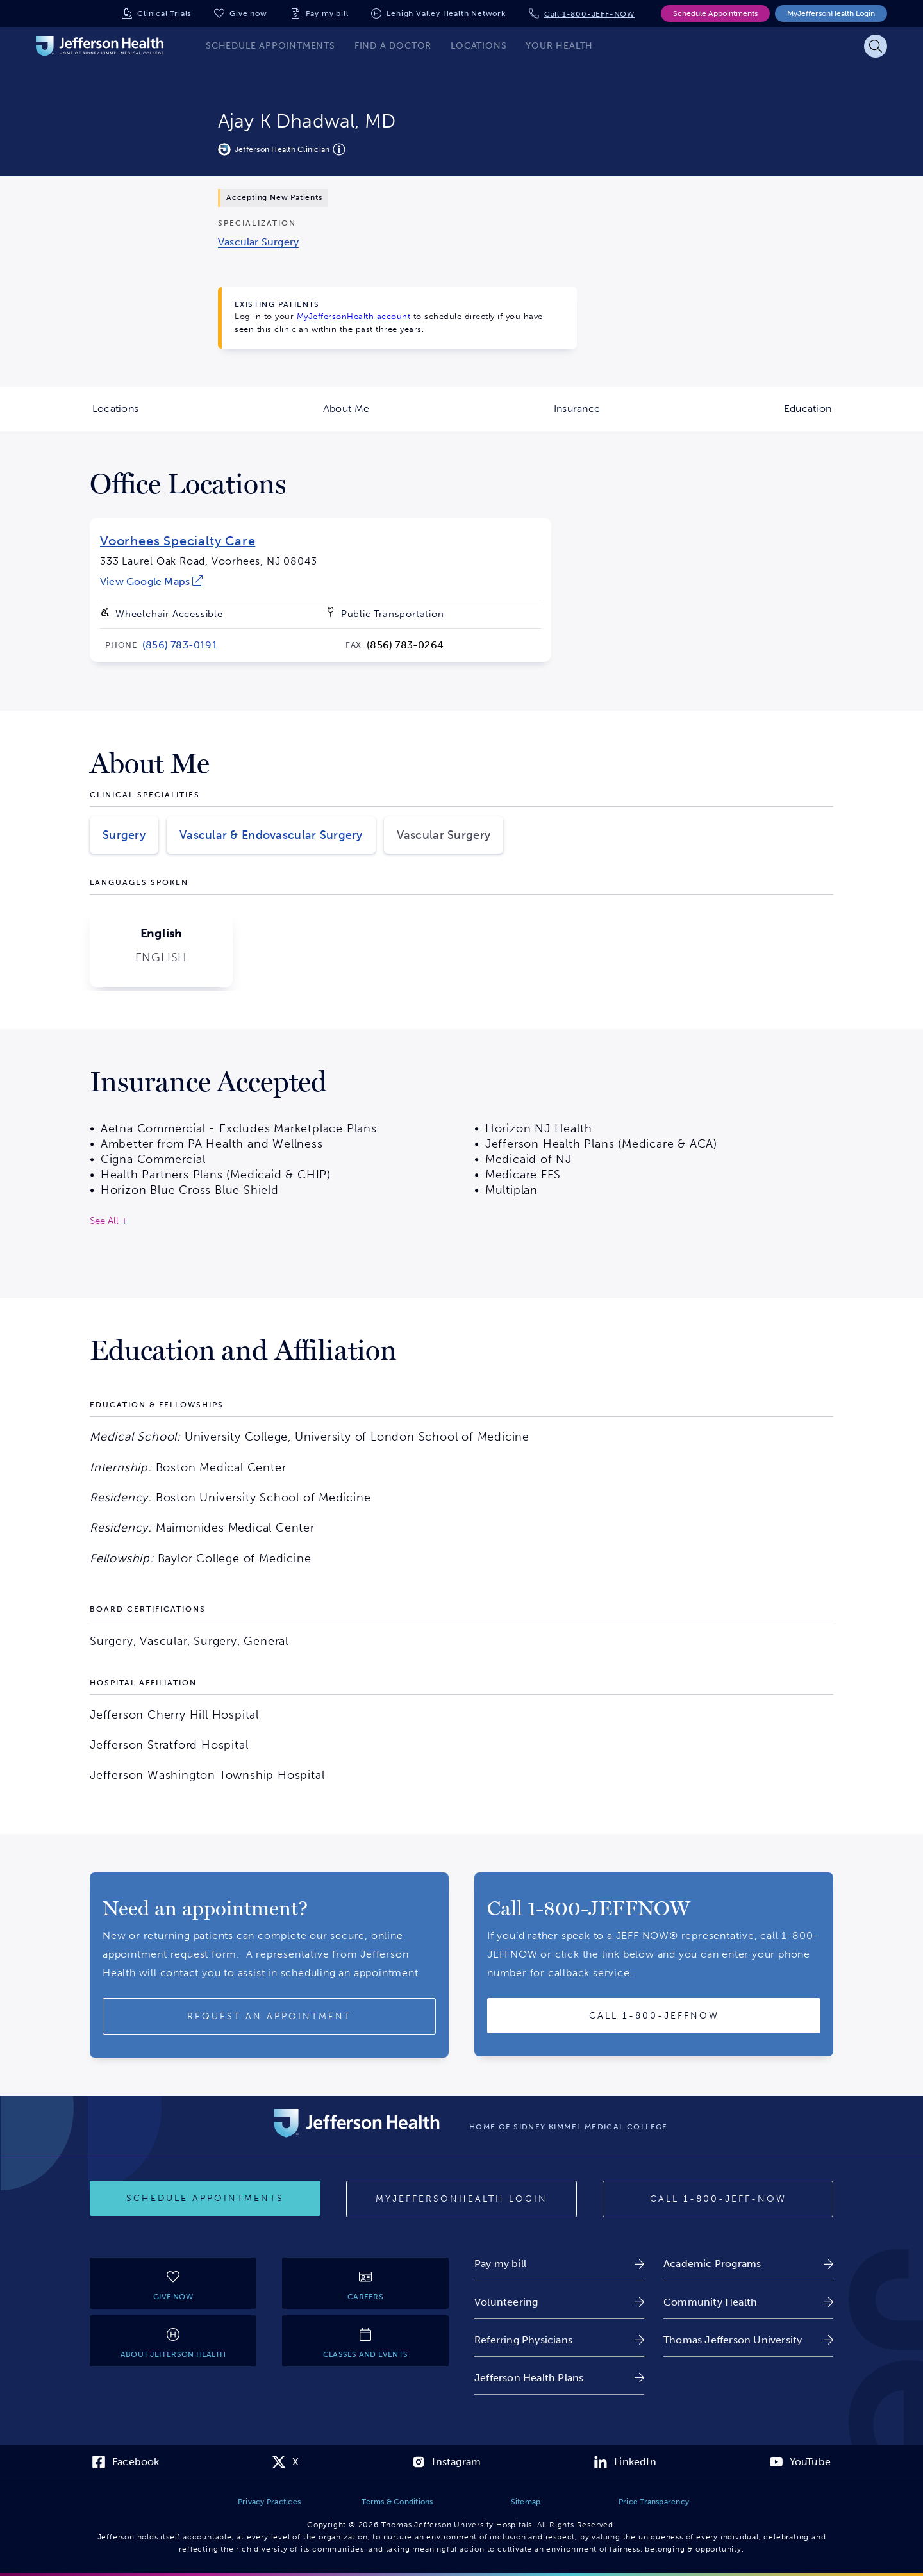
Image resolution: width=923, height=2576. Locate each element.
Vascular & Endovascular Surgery (271, 835)
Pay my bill (327, 13)
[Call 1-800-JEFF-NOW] (718, 2199)
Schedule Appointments (715, 13)
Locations (161, 416)
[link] (258, 242)
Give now (248, 13)
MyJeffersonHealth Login (831, 13)
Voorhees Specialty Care (177, 541)
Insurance (623, 416)
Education (853, 416)
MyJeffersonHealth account (354, 316)
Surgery (124, 835)
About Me (392, 416)
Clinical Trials (164, 13)
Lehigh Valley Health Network (446, 13)
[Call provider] (653, 2016)
